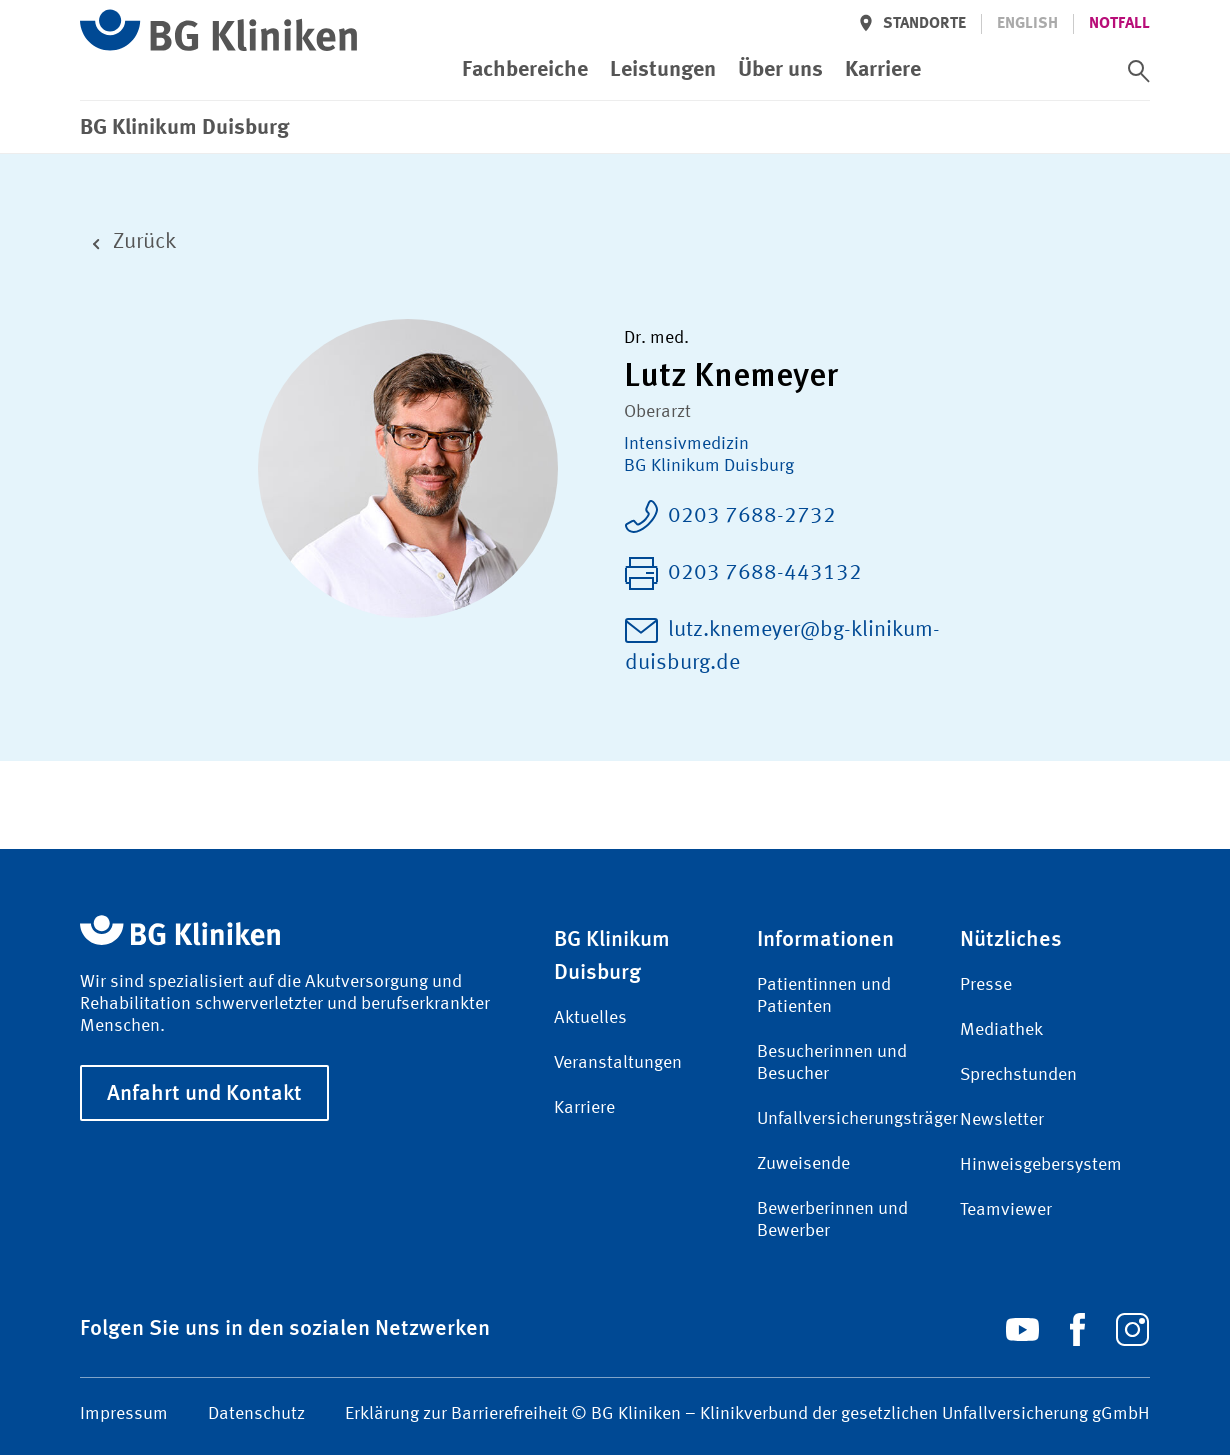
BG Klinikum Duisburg (709, 466)
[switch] (1139, 71)
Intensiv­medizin (686, 444)
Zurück (128, 242)
